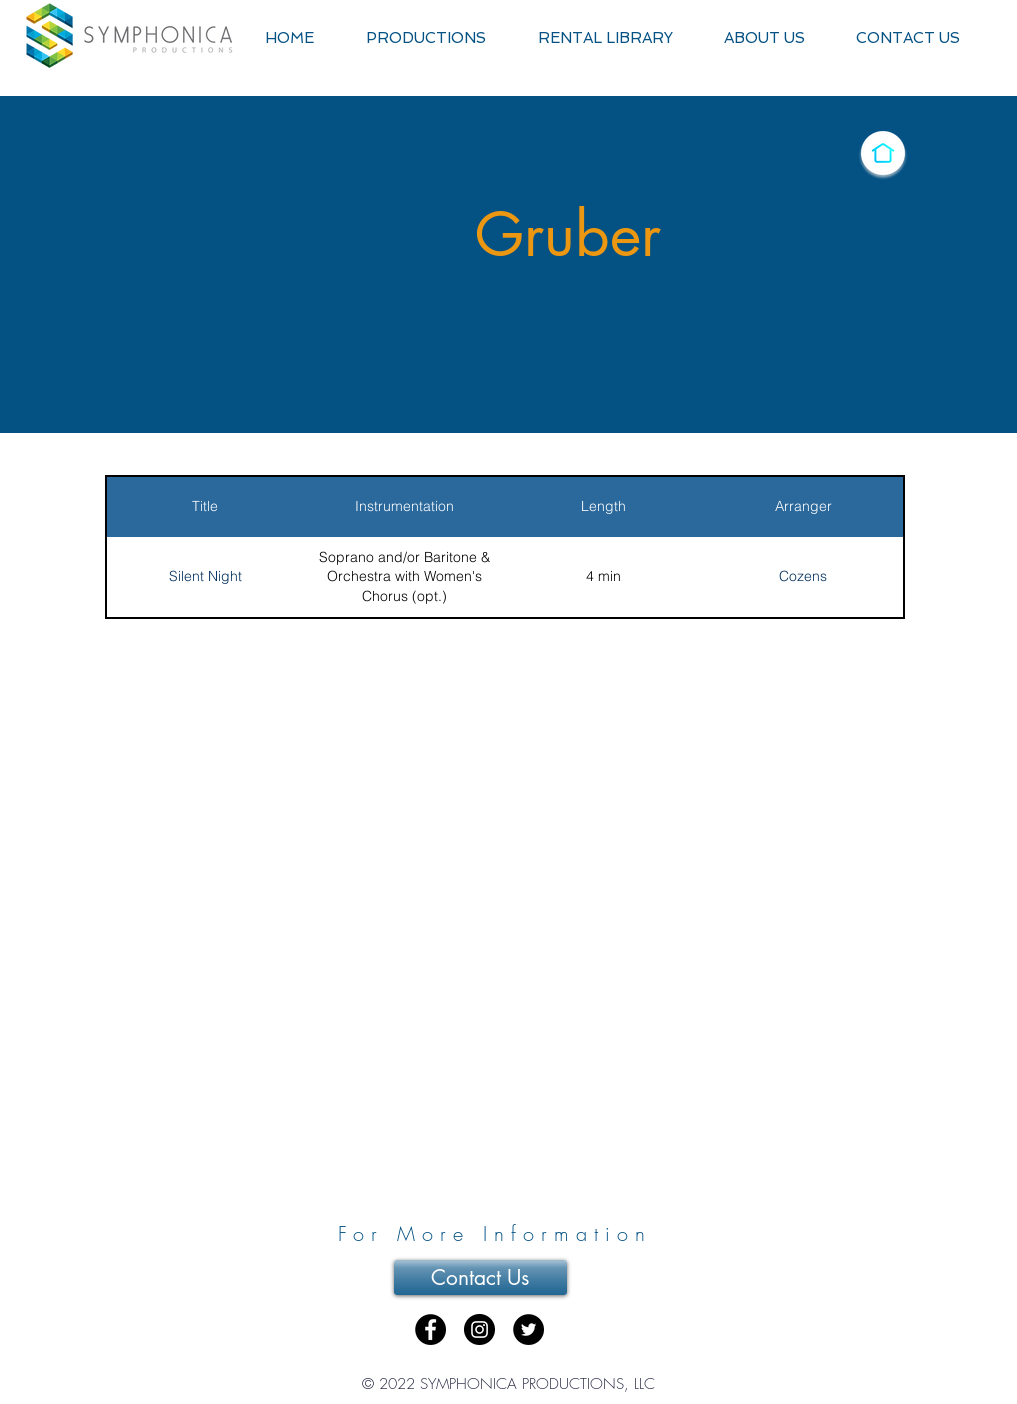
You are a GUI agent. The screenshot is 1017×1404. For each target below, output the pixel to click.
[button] (426, 38)
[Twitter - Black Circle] (528, 1329)
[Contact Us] (480, 1277)
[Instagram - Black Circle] (479, 1329)
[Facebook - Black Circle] (430, 1329)
